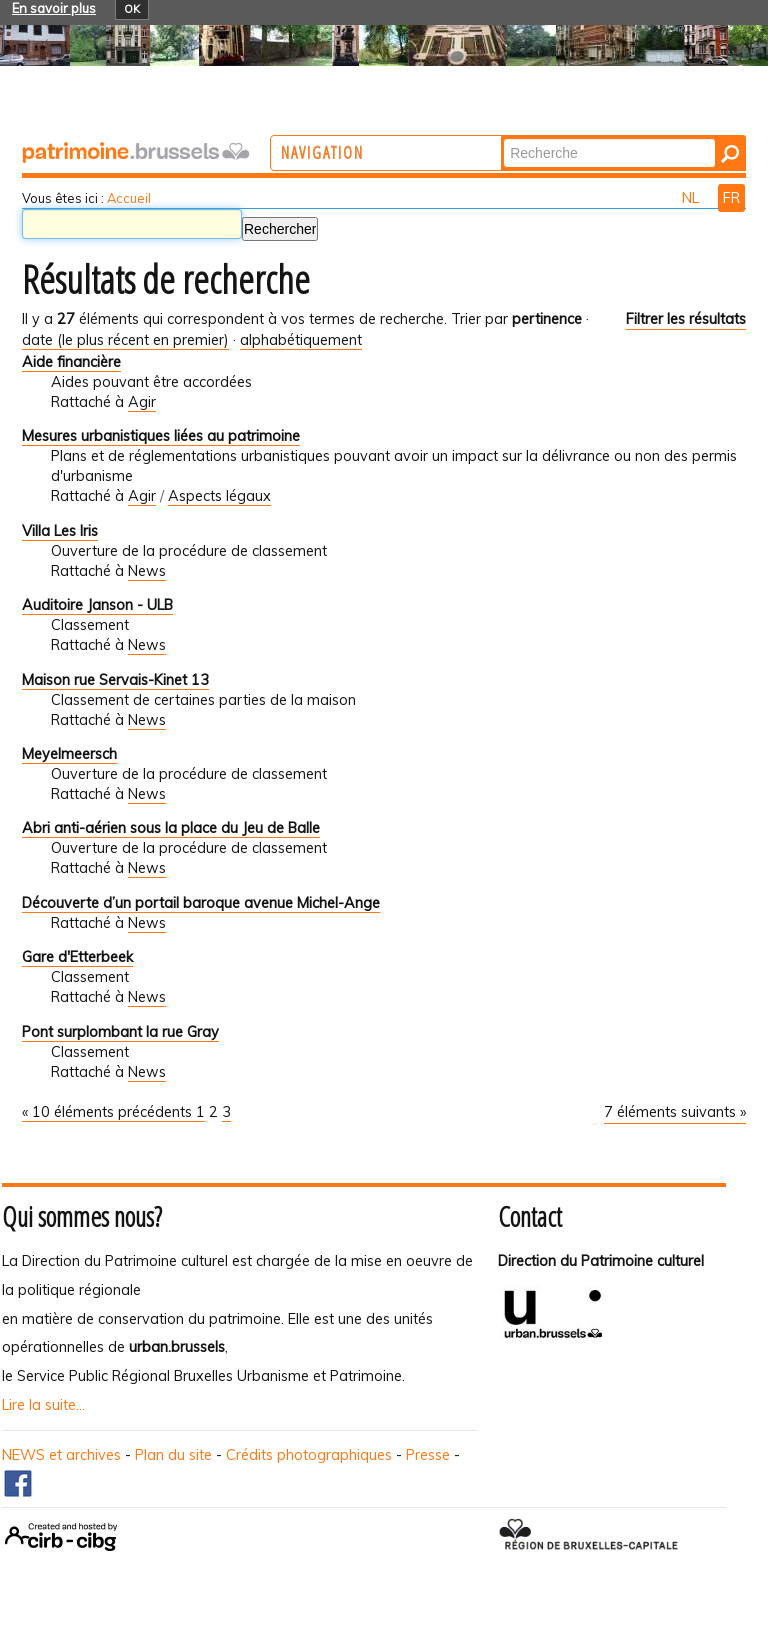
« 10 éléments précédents (109, 1112)
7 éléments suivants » (675, 1112)
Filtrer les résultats (686, 319)
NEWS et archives (61, 1455)
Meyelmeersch (69, 754)
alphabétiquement (301, 340)
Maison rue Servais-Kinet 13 (115, 680)
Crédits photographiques (309, 1455)
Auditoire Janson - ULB (97, 605)
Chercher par (581, 137)
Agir (142, 402)
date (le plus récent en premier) (125, 340)
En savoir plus (54, 8)
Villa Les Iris (60, 531)
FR (731, 198)
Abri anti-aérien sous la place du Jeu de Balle (171, 828)
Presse (428, 1455)
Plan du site (173, 1455)
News (147, 571)
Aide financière (71, 362)
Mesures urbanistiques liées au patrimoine (161, 436)
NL (692, 198)
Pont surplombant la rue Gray (120, 1032)
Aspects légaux (219, 496)
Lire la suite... (43, 1405)
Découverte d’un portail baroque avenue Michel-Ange (201, 903)
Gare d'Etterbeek (77, 957)
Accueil (129, 198)
